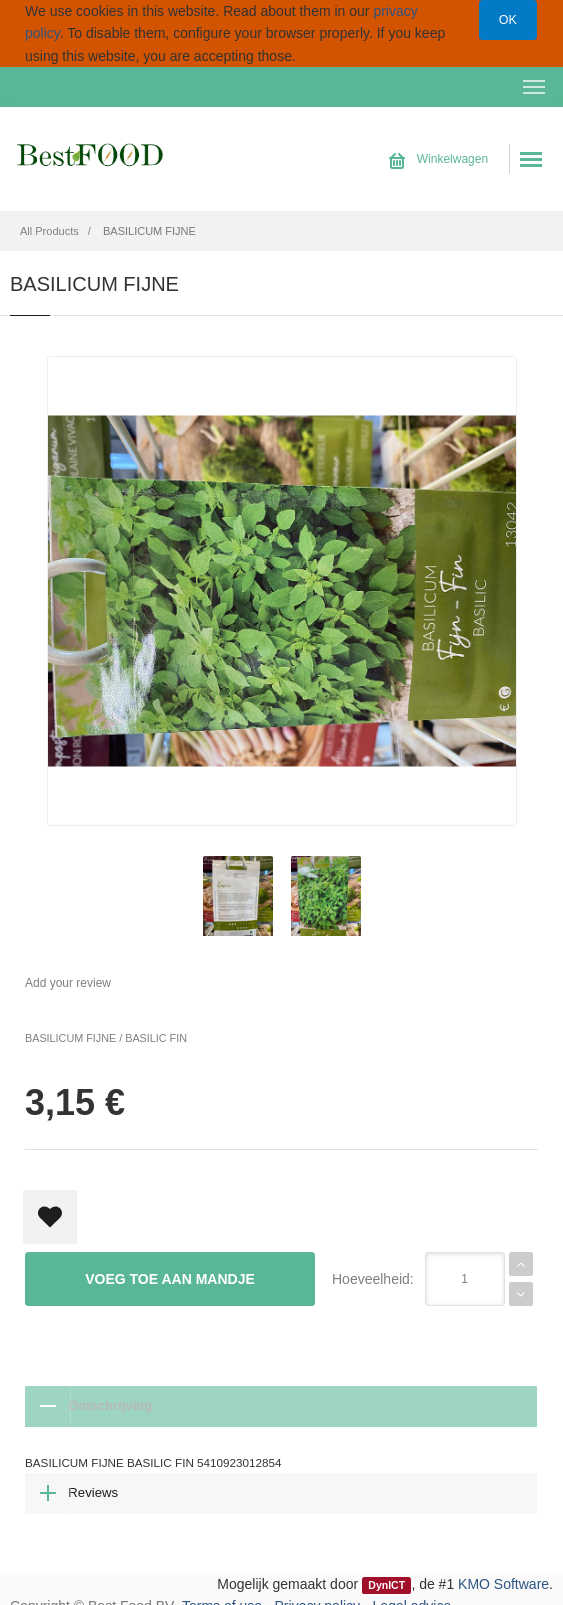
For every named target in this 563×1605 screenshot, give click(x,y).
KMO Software (503, 1571)
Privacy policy (318, 1594)
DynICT (386, 1572)
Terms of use (222, 1594)
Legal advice (412, 1594)
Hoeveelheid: (373, 1279)
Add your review (68, 983)
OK (508, 20)
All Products (49, 231)
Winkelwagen (438, 159)
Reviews (189, 1406)
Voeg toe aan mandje (170, 1279)
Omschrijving (84, 1406)
